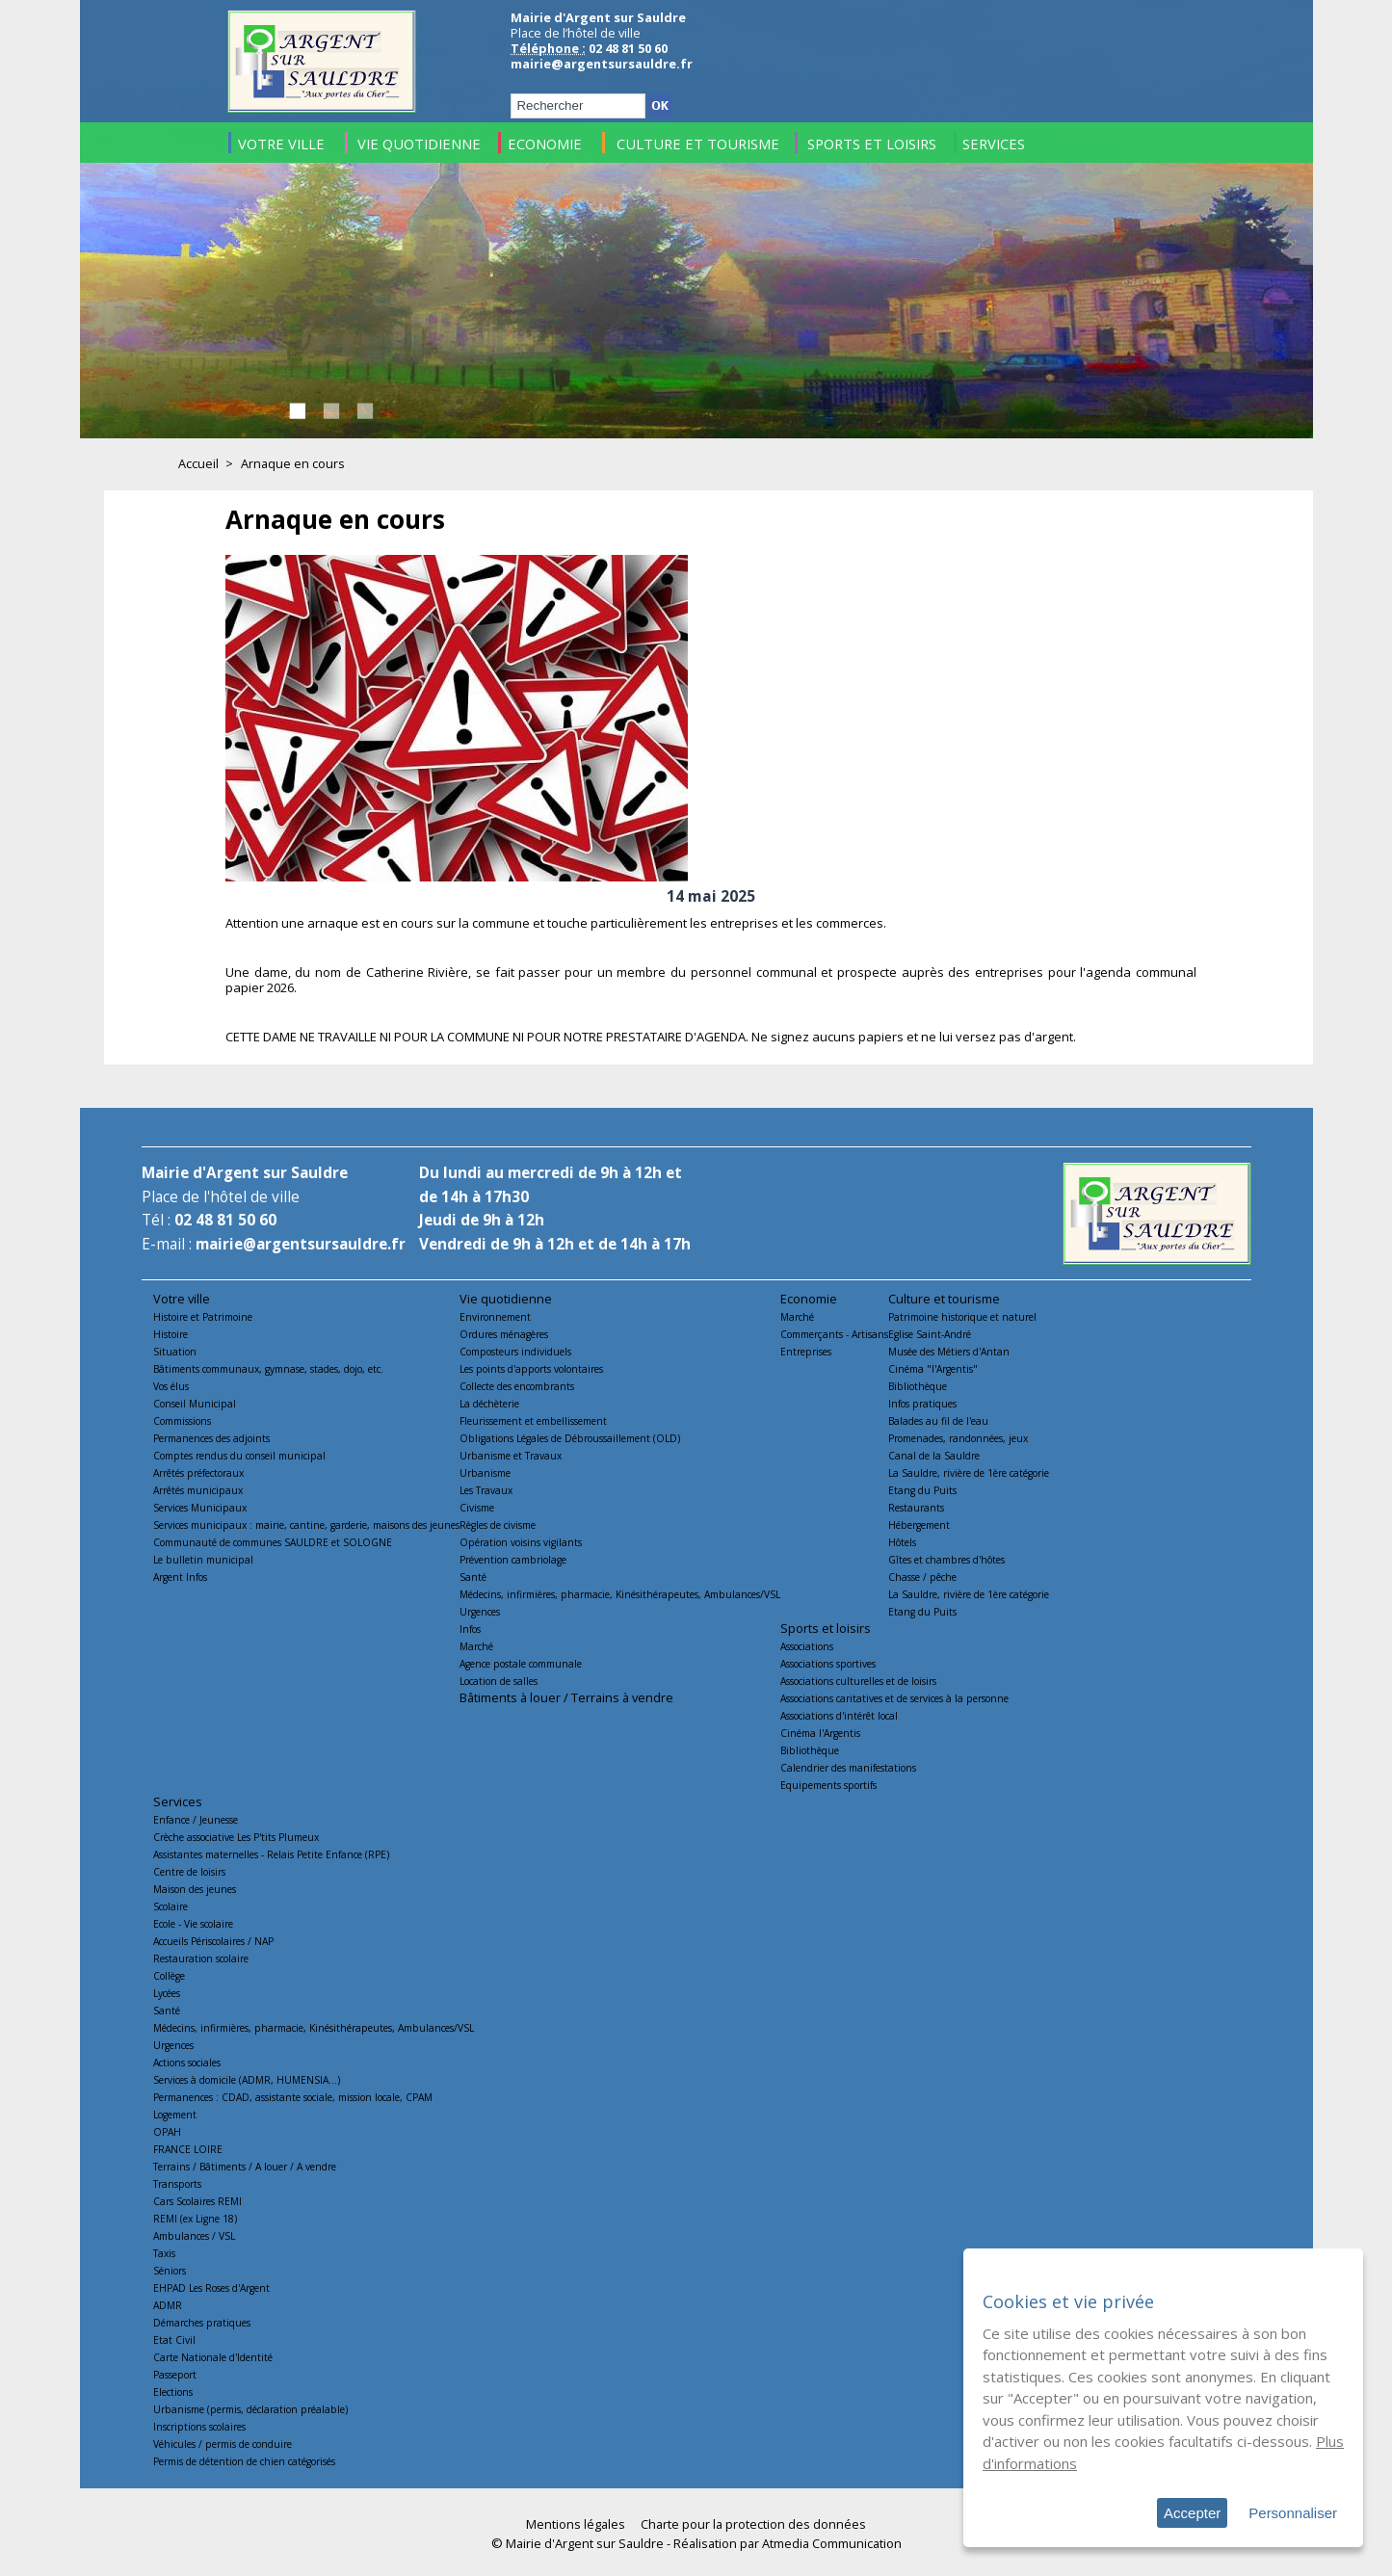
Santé (473, 1577)
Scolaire (170, 1906)
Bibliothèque (917, 1386)
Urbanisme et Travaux (511, 1455)
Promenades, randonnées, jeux (958, 1438)
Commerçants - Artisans (834, 1334)
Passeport (175, 2374)
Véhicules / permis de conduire (222, 2444)
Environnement (495, 1317)
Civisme (477, 1507)
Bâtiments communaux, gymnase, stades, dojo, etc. (268, 1369)
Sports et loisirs (825, 1628)
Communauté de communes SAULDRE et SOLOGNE (272, 1542)
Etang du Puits (922, 1490)
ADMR (167, 2305)
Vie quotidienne (506, 1298)
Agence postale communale (521, 1663)
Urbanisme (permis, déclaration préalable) (250, 2409)
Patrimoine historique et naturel (962, 1317)
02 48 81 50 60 (225, 1220)
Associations (806, 1646)
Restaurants (916, 1507)
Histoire (170, 1334)
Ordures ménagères (504, 1334)
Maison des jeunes (194, 1889)
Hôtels (902, 1542)
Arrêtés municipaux (198, 1490)
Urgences (480, 1611)
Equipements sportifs (828, 1785)
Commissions (182, 1421)
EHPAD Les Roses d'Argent (211, 2288)
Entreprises (805, 1351)
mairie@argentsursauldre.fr (602, 63)
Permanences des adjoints (211, 1438)
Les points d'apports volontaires (531, 1369)
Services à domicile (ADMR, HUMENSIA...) (246, 2080)
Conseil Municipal (194, 1403)
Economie (808, 1298)
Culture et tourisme (944, 1298)
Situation (175, 1351)
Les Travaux (486, 1490)
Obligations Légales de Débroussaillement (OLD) (570, 1438)
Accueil (198, 463)
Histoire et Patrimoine (202, 1317)
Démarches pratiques (201, 2322)
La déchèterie (489, 1403)
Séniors (169, 2270)
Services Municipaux (200, 1507)
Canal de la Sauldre (934, 1455)
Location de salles (499, 1681)
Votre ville (181, 1298)
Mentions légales (575, 2524)
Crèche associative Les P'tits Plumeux (236, 1837)
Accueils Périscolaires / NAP (213, 1941)
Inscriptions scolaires (199, 2426)
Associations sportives (828, 1663)
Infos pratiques (922, 1403)
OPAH (167, 2132)
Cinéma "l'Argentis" (933, 1369)
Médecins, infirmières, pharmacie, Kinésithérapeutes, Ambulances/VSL (620, 1594)
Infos (470, 1629)
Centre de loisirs (189, 1872)
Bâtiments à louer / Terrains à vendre (566, 1697)
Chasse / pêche (922, 1577)
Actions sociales (187, 2062)
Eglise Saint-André (929, 1334)
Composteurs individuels (515, 1351)
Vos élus (171, 1386)
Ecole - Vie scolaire (193, 1924)
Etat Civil (174, 2340)
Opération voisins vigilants (521, 1542)
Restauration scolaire (201, 1958)
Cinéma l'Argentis (820, 1733)
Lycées (166, 1993)
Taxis (164, 2253)
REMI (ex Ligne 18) (195, 2218)
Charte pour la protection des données (753, 2524)
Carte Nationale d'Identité (213, 2357)
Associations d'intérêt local (839, 1715)
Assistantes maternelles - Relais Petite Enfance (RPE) (271, 1854)
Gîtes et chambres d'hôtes (946, 1559)
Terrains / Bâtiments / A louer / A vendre (244, 2166)
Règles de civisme (498, 1525)
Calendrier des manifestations (848, 1767)
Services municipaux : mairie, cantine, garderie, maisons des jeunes (306, 1525)
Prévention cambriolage (513, 1559)
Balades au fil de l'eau (938, 1421)
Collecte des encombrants (517, 1386)
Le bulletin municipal (203, 1559)
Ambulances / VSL (194, 2236)
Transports (177, 2184)
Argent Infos (180, 1577)
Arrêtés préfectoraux (198, 1473)
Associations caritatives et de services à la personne (894, 1698)
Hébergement (919, 1525)
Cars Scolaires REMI (197, 2201)
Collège (169, 1976)
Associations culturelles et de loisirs (858, 1681)
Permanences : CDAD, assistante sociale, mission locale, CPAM (293, 2097)
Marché (476, 1646)
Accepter (1192, 2513)
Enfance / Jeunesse (195, 1820)
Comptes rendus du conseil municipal (239, 1455)
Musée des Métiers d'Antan (949, 1351)
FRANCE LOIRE (188, 2149)
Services (177, 1801)
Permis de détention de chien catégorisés (244, 2461)
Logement (175, 2114)
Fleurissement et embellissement (533, 1421)
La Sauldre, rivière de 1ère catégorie (968, 1473)
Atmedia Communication (832, 2543)
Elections (173, 2392)
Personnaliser (1292, 2513)
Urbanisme (485, 1473)
